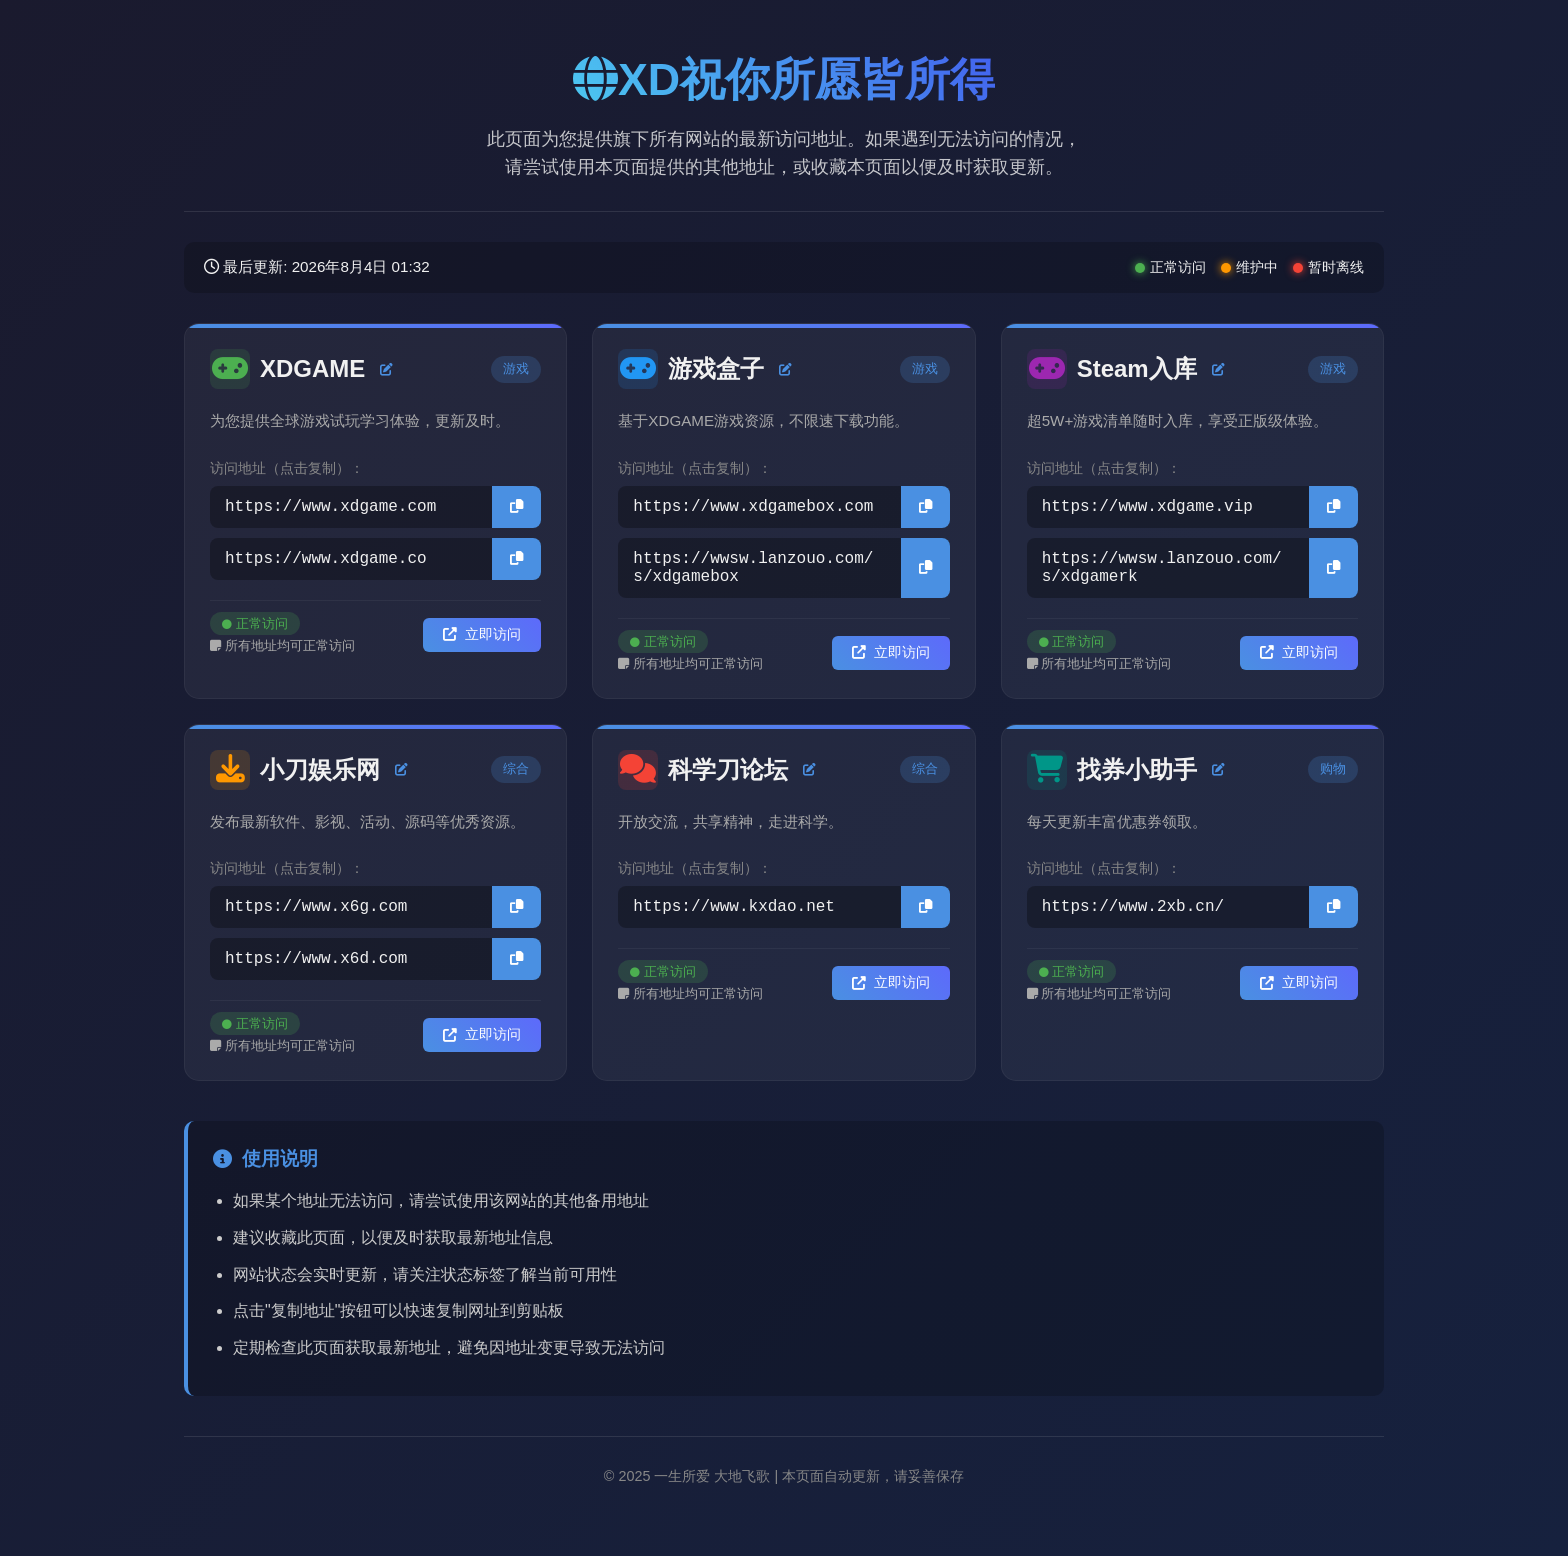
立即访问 (482, 642)
